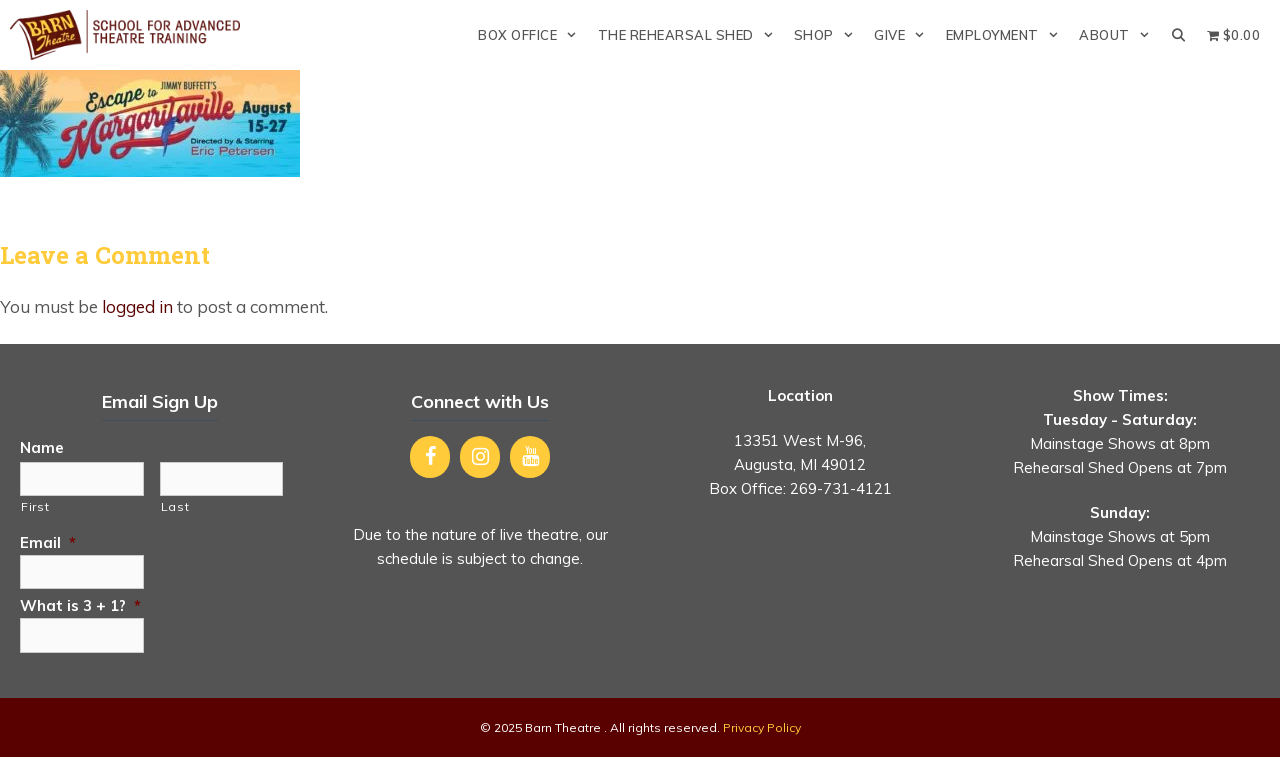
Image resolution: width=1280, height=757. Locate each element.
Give (904, 35)
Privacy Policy (762, 727)
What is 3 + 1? (80, 605)
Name (42, 447)
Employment (1007, 35)
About (1119, 35)
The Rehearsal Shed (691, 35)
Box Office (532, 35)
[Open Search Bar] (1178, 35)
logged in (137, 306)
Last (175, 506)
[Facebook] (430, 457)
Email (48, 542)
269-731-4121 (841, 488)
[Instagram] (480, 457)
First (35, 506)
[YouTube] (530, 457)
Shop (829, 35)
